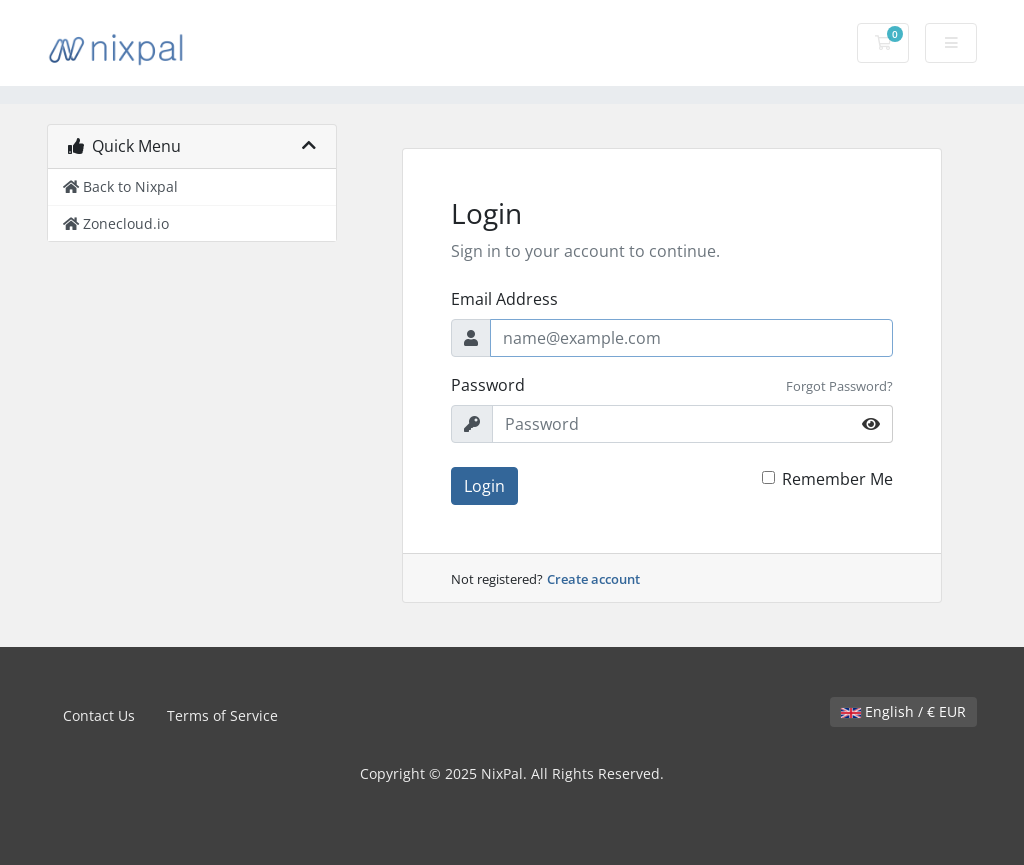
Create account (593, 579)
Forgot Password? (839, 386)
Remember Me (837, 479)
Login (484, 486)
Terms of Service (222, 715)
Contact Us (99, 715)
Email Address (504, 299)
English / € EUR (903, 711)
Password (488, 385)
